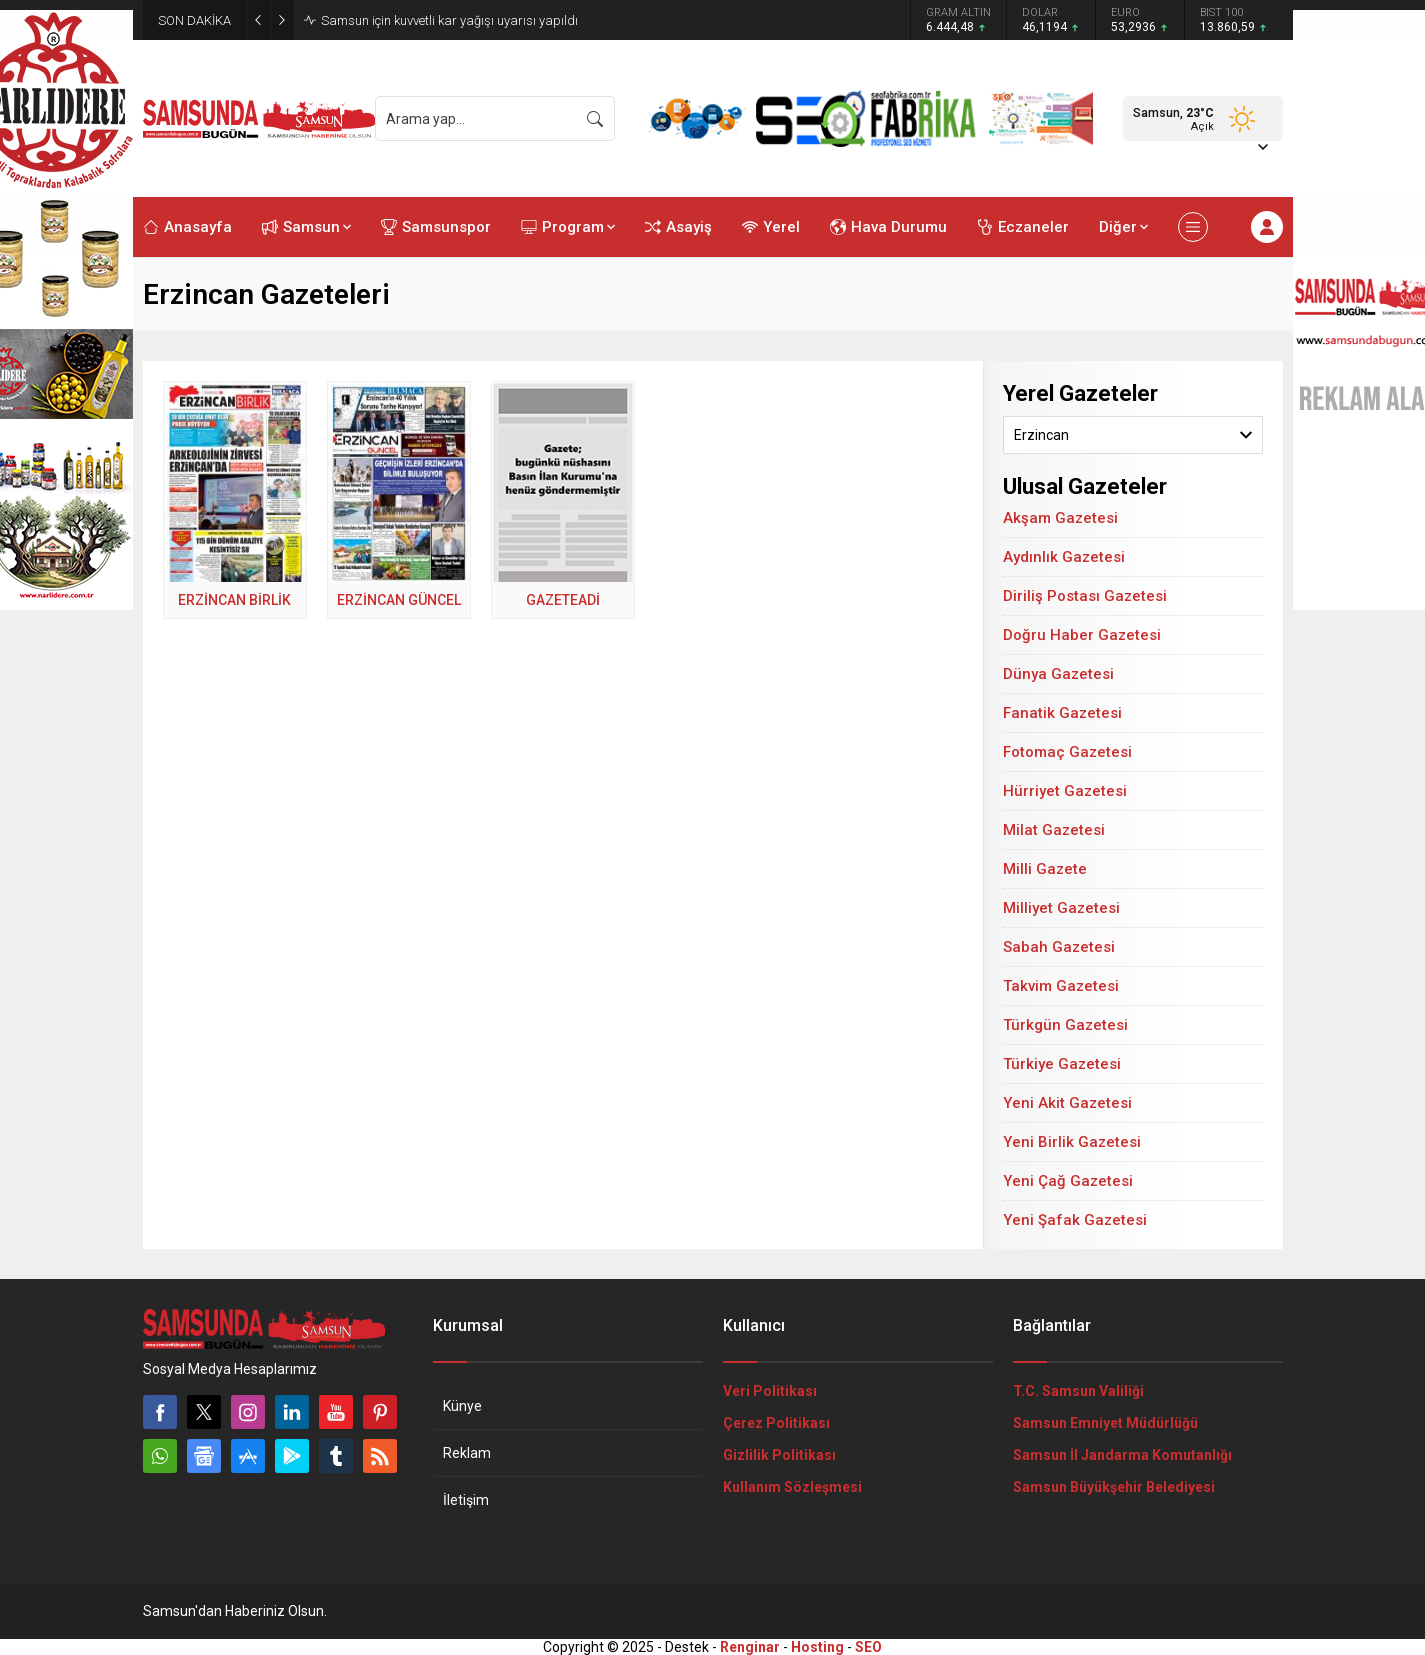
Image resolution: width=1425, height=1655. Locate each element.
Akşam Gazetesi (1060, 518)
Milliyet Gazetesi (1061, 908)
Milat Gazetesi (1054, 830)
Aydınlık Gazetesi (1064, 557)
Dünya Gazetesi (1058, 674)
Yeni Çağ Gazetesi (1068, 1181)
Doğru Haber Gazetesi (1082, 635)
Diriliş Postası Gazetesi (1085, 596)
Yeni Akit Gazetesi (1067, 1103)
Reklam (467, 1453)
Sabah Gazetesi (1059, 947)
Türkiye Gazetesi (1062, 1064)
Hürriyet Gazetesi (1065, 791)
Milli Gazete (1045, 869)
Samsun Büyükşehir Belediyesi (1114, 1487)
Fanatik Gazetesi (1062, 713)
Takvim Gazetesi (1061, 986)
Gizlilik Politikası (779, 1455)
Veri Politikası (770, 1391)
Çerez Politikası (776, 1423)
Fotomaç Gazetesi (1067, 752)
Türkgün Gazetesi (1065, 1025)
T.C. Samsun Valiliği (1078, 1391)
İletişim (466, 1500)
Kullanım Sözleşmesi (792, 1487)
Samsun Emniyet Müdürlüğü (1105, 1423)
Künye (462, 1406)
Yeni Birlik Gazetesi (1072, 1142)
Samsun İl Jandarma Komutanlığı (1122, 1455)
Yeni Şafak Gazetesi (1075, 1220)
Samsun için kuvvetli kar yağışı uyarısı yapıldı (449, 20)
